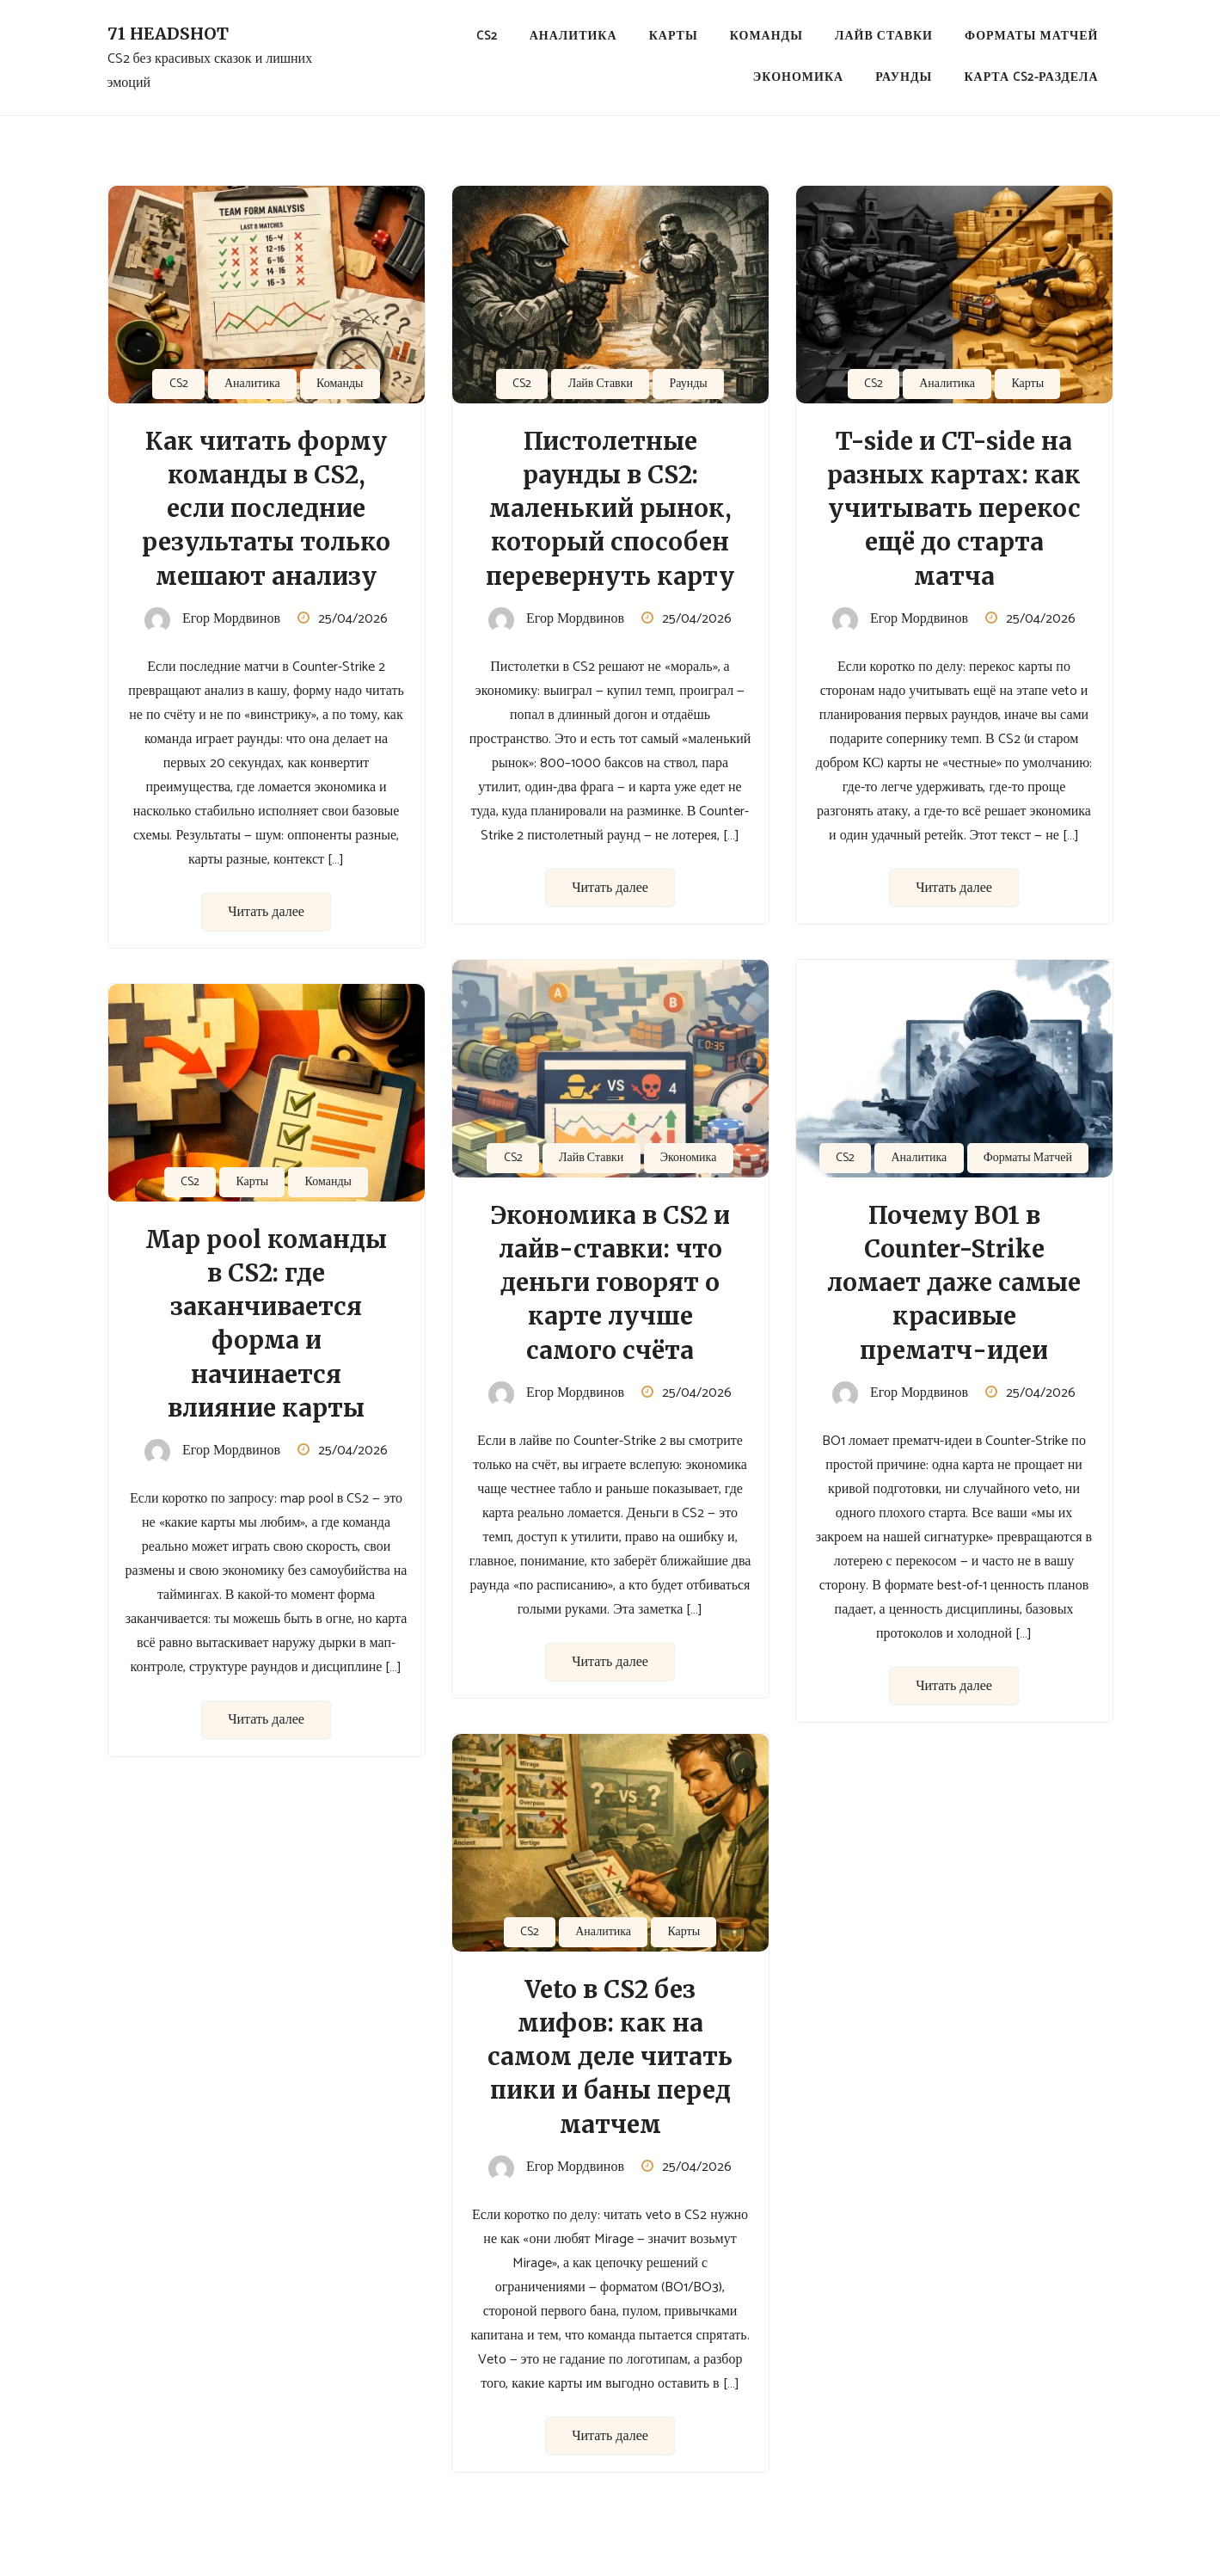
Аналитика (573, 36)
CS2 (487, 36)
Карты (673, 36)
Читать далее (266, 912)
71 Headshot (168, 33)
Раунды (903, 78)
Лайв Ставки (884, 36)
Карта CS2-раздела (1031, 78)
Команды (766, 36)
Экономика (798, 78)
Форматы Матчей (1031, 36)
